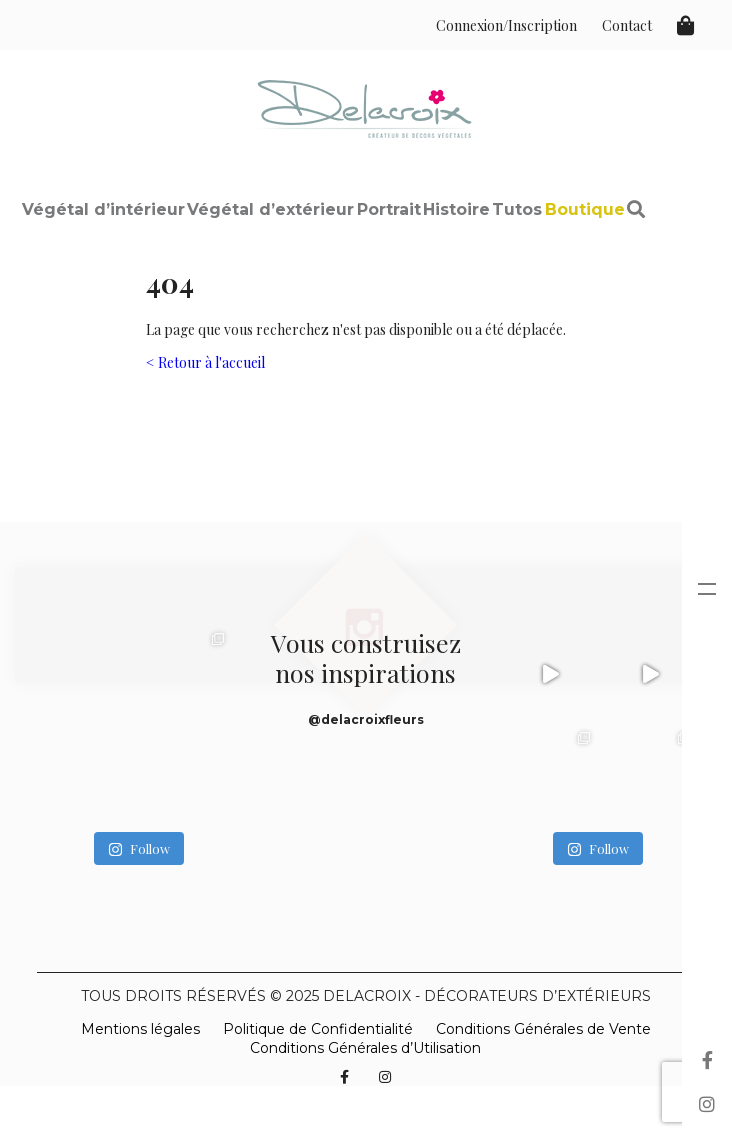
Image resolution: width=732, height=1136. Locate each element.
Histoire (456, 209)
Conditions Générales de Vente (543, 1029)
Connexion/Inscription (506, 25)
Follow (139, 848)
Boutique (585, 209)
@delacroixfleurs (366, 719)
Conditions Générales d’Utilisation (365, 1048)
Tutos (517, 209)
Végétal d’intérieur (103, 209)
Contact (627, 25)
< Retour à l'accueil (205, 362)
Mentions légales (140, 1029)
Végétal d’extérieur (270, 209)
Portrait (389, 209)
